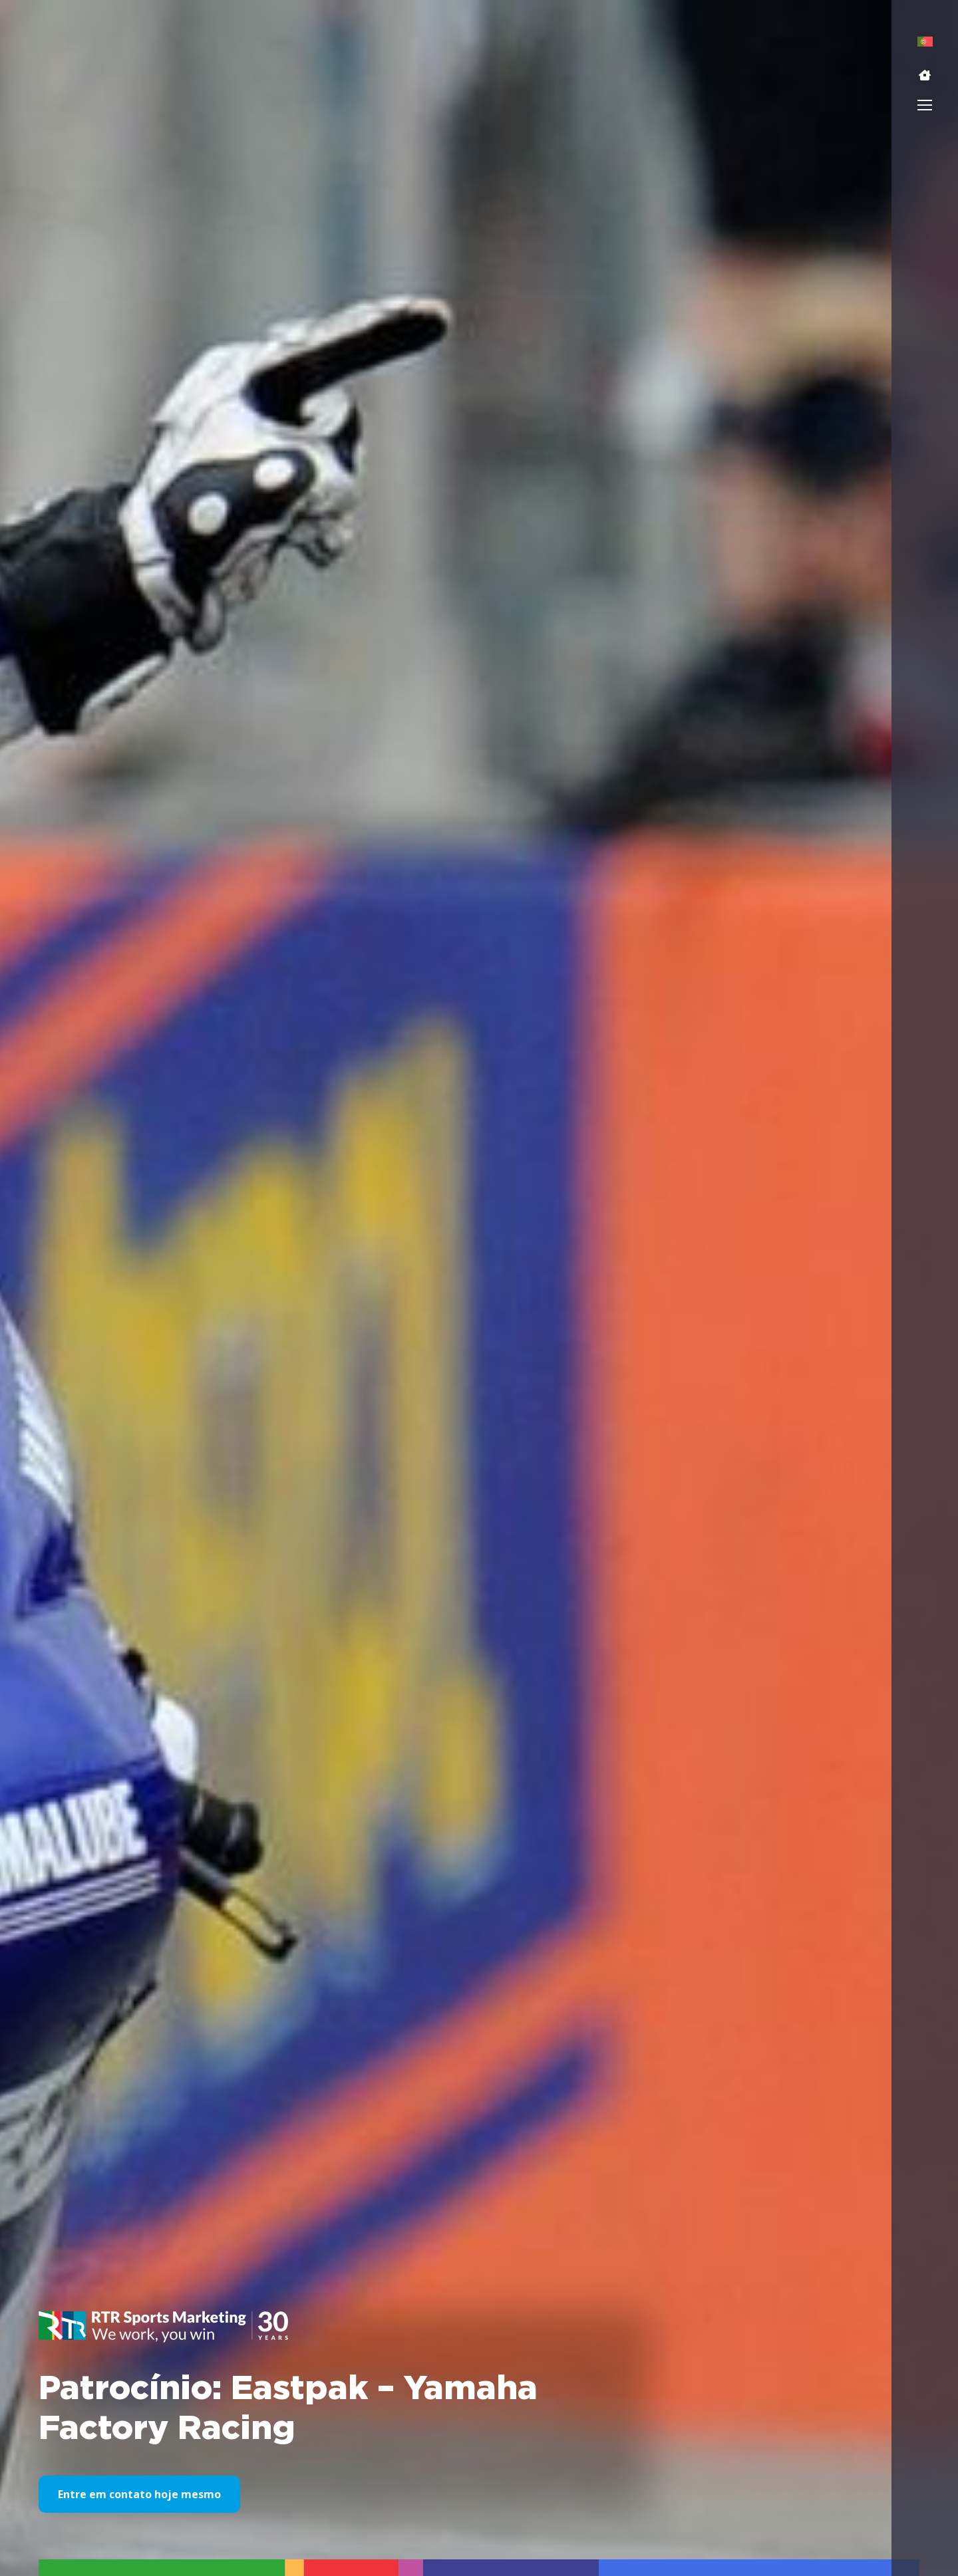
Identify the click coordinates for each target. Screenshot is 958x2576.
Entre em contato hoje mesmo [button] (139, 2494)
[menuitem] (925, 42)
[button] (925, 75)
